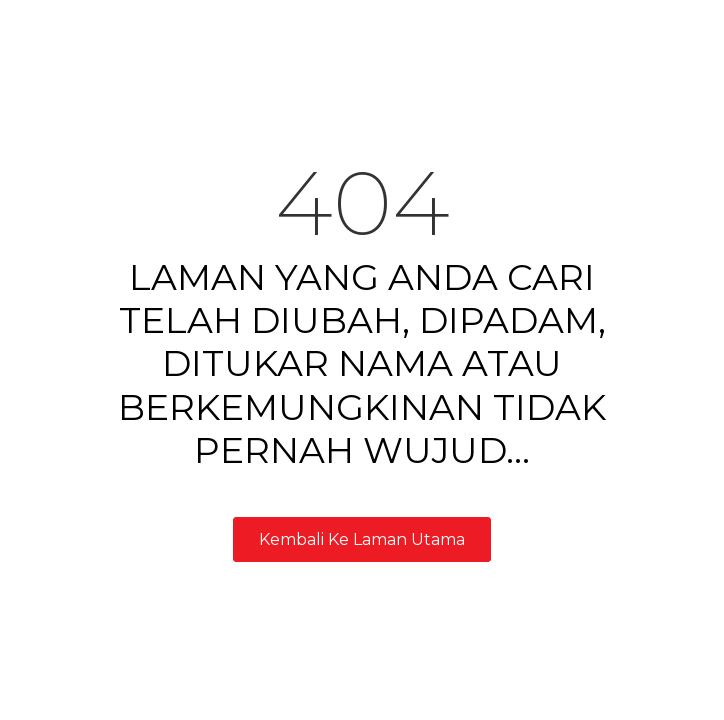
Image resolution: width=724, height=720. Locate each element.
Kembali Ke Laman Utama (362, 539)
